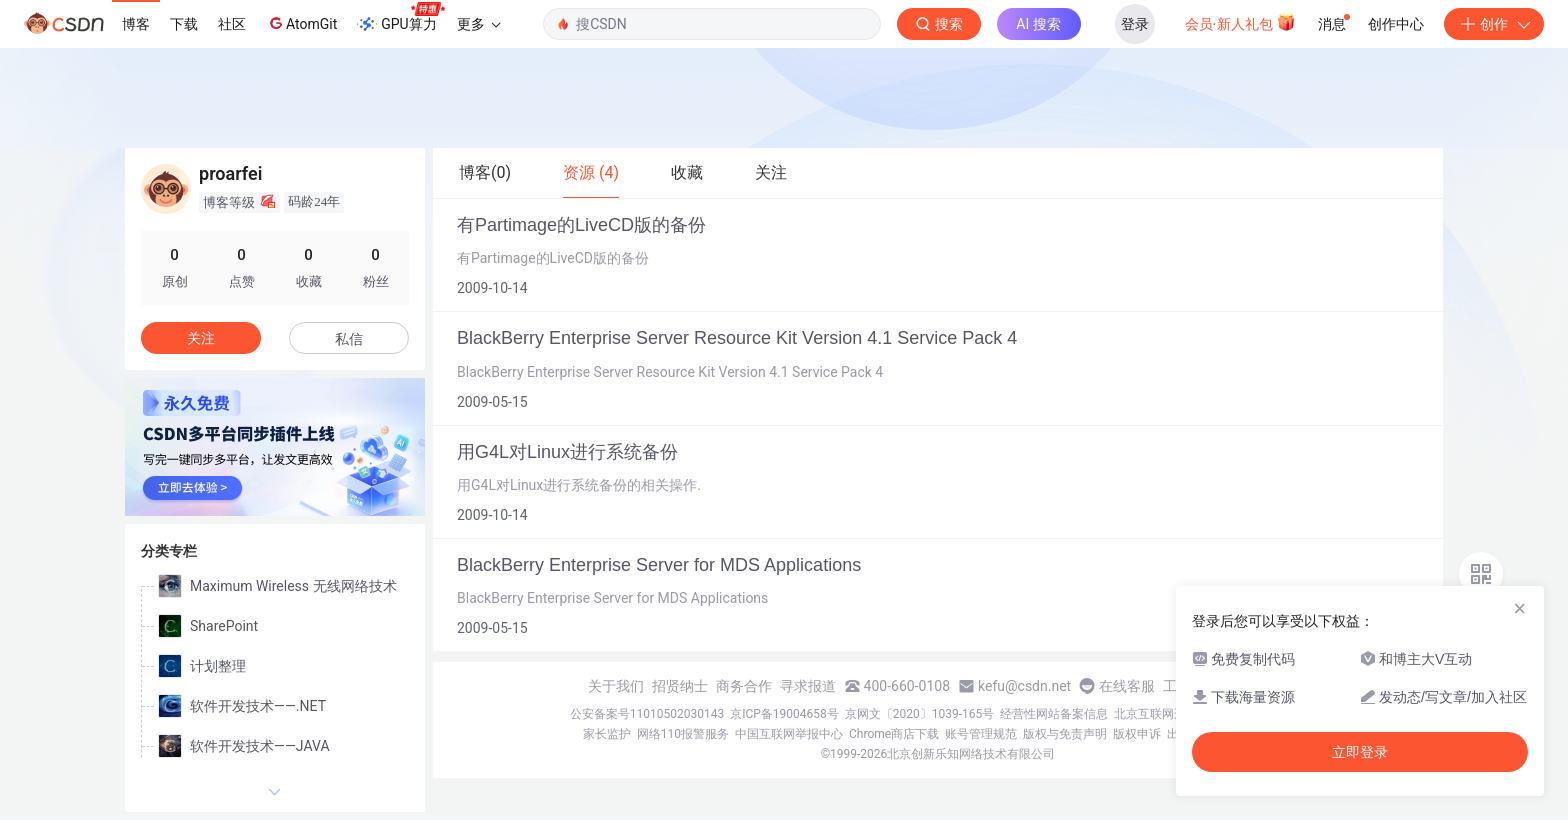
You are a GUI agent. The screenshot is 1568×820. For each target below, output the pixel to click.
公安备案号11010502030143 (647, 714)
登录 (1135, 24)
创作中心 (1396, 24)
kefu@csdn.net (1024, 686)
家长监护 (607, 734)
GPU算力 (400, 18)
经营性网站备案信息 (1054, 714)
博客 (136, 24)
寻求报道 (808, 686)
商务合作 (744, 686)
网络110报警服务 (683, 734)
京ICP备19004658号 (784, 714)
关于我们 (616, 686)
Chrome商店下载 (894, 734)
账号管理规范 (981, 734)
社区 (232, 24)
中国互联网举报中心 (789, 734)
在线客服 (1127, 686)
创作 (1494, 24)
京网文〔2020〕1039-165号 (920, 714)
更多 (479, 24)
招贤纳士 (680, 686)
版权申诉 (1137, 734)
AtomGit (301, 23)
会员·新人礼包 (1240, 22)
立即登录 (1360, 752)
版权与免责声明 (1065, 734)
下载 (184, 24)
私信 (349, 339)
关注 (201, 338)
